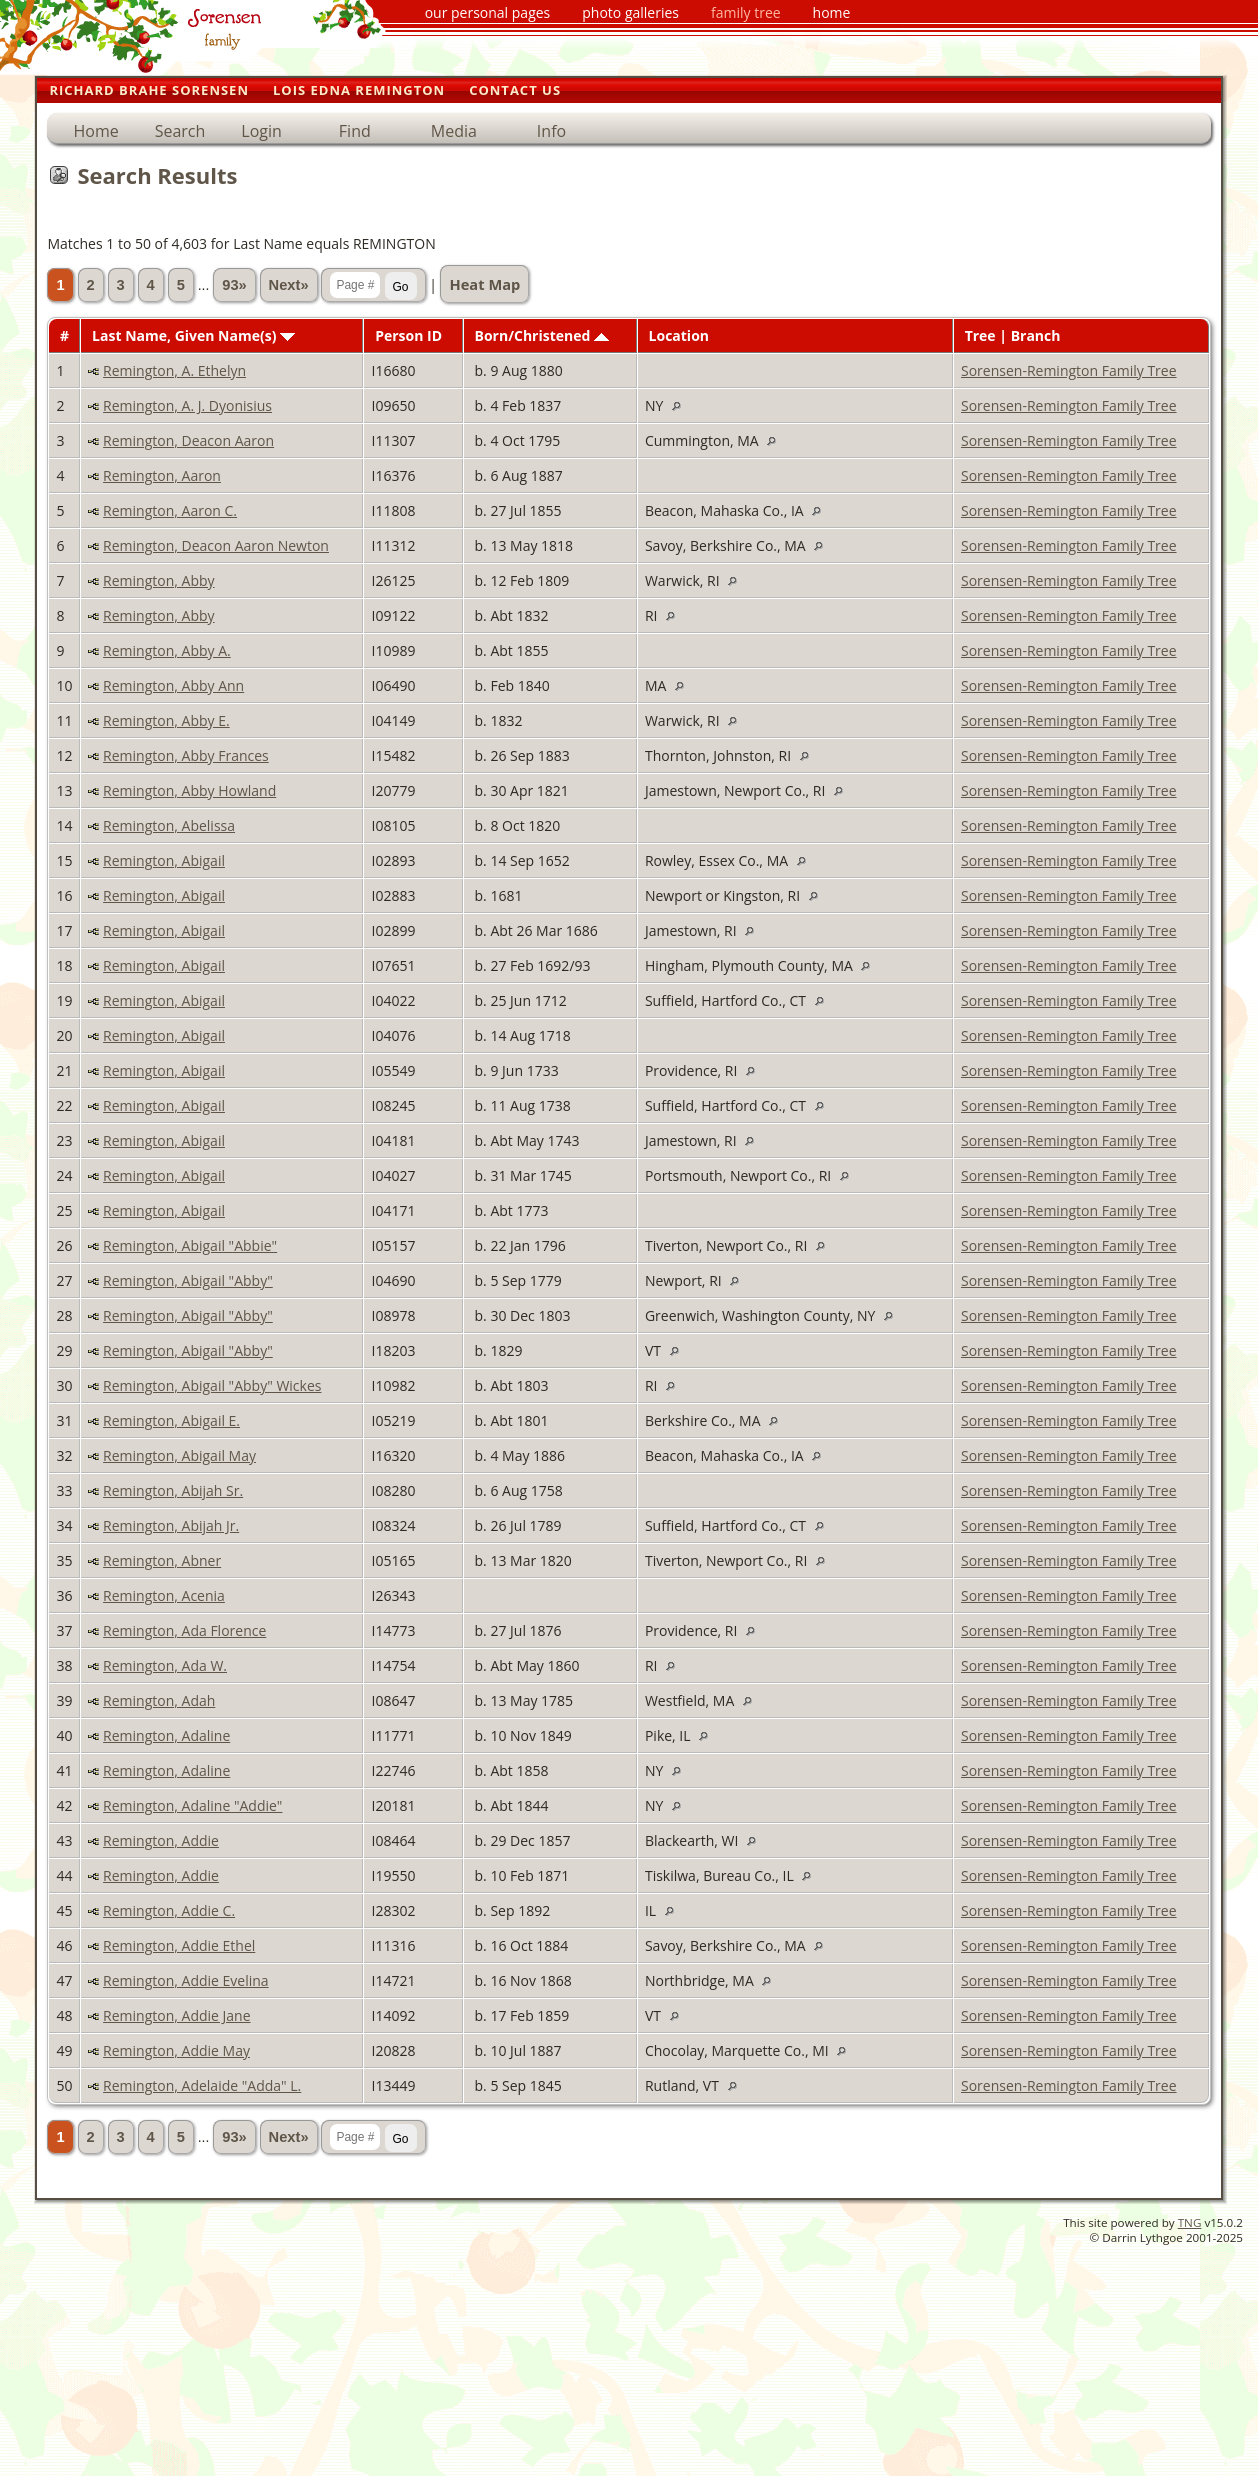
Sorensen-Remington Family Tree (1069, 370)
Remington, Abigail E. (171, 1420)
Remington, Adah (159, 1700)
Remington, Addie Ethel (179, 1945)
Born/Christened (542, 335)
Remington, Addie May (176, 2050)
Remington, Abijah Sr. (173, 1490)
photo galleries (630, 12)
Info (551, 131)
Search (180, 131)
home (832, 12)
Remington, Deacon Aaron (188, 440)
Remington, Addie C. (169, 1910)
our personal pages (488, 12)
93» (234, 285)
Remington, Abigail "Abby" (188, 1280)
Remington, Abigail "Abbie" (190, 1245)
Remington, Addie (161, 1840)
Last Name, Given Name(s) (193, 335)
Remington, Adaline (166, 1735)
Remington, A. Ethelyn (174, 370)
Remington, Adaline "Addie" (192, 1805)
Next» (289, 285)
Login (261, 131)
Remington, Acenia (164, 1595)
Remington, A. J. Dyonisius (187, 405)
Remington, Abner (162, 1560)
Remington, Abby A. (167, 650)
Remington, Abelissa (169, 825)
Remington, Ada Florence (184, 1630)
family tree (746, 12)
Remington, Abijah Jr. (171, 1525)
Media (454, 131)
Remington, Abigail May (179, 1455)
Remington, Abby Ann (173, 685)
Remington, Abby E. (166, 720)
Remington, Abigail (164, 860)
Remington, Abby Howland (189, 790)
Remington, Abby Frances (186, 755)
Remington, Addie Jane (176, 2015)
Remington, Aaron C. (170, 510)
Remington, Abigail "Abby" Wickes (212, 1385)
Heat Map (484, 284)
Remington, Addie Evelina (186, 1980)
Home (95, 131)
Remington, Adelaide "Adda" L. (202, 2085)
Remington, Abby (158, 580)
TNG (1190, 2222)
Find (355, 131)
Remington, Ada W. (165, 1665)
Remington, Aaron (162, 475)
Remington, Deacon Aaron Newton (216, 545)
